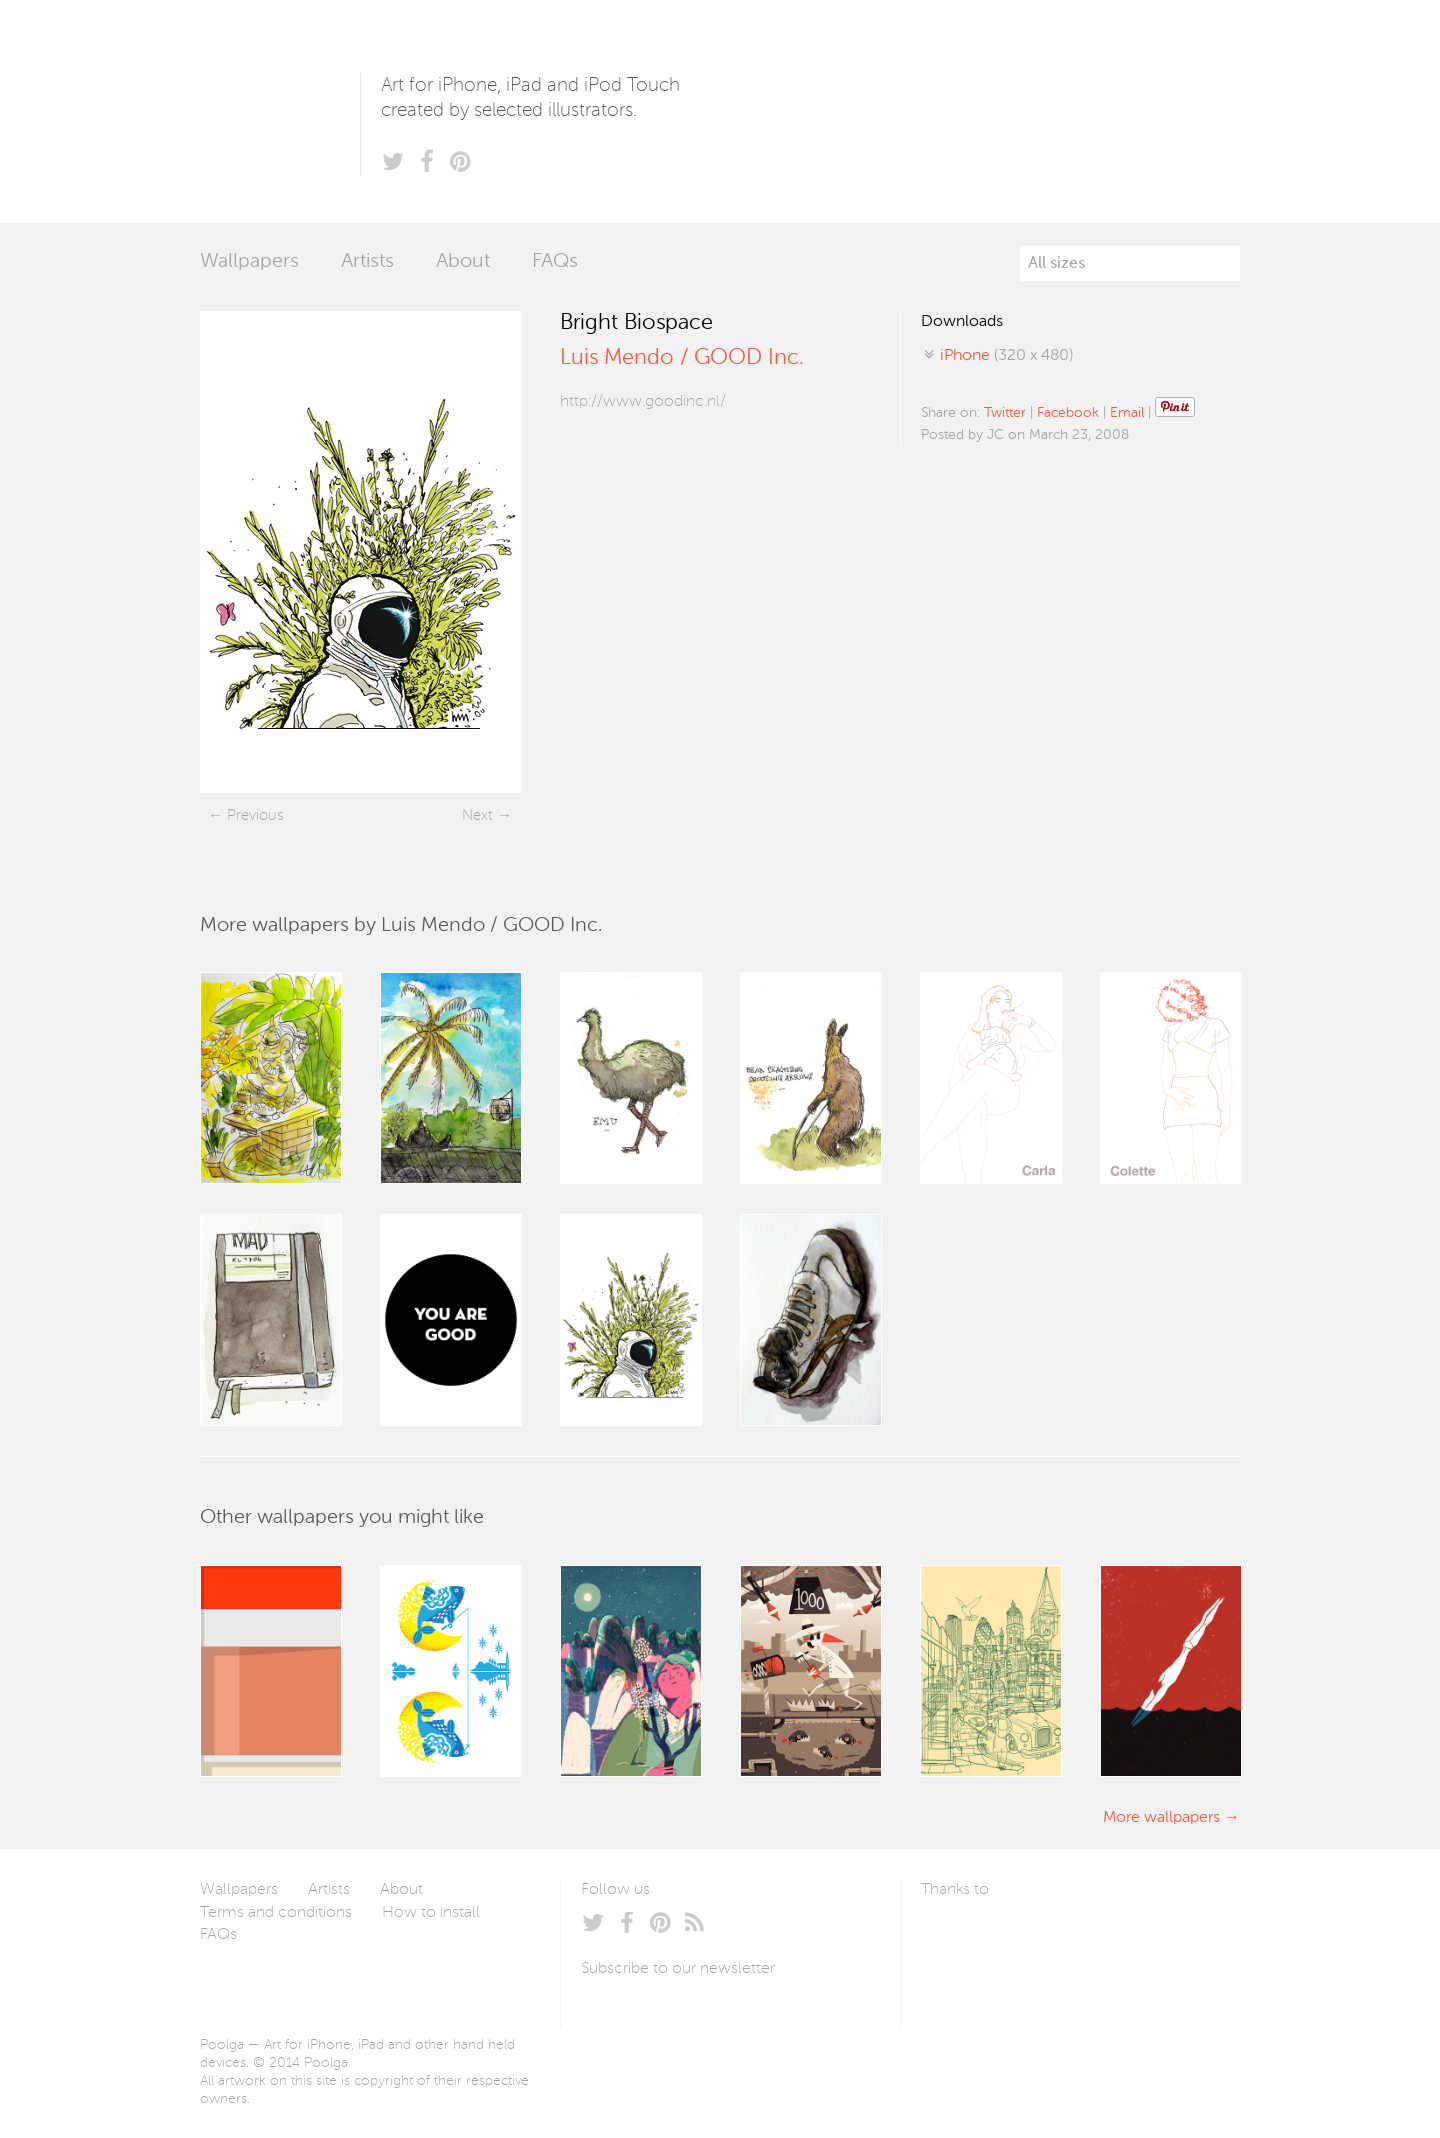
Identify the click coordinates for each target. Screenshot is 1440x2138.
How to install (431, 1913)
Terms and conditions (276, 1913)
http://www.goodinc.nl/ (643, 402)
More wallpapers (1161, 1818)
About (463, 262)
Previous (255, 815)
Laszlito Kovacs (956, 1937)
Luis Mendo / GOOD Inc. (682, 358)
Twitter (1005, 413)
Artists (367, 262)
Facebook (1068, 413)
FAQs (555, 262)
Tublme (1108, 1937)
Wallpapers (249, 262)
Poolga (280, 111)
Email (1127, 413)
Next (477, 815)
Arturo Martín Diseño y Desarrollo (1026, 1937)
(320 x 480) (1006, 356)
